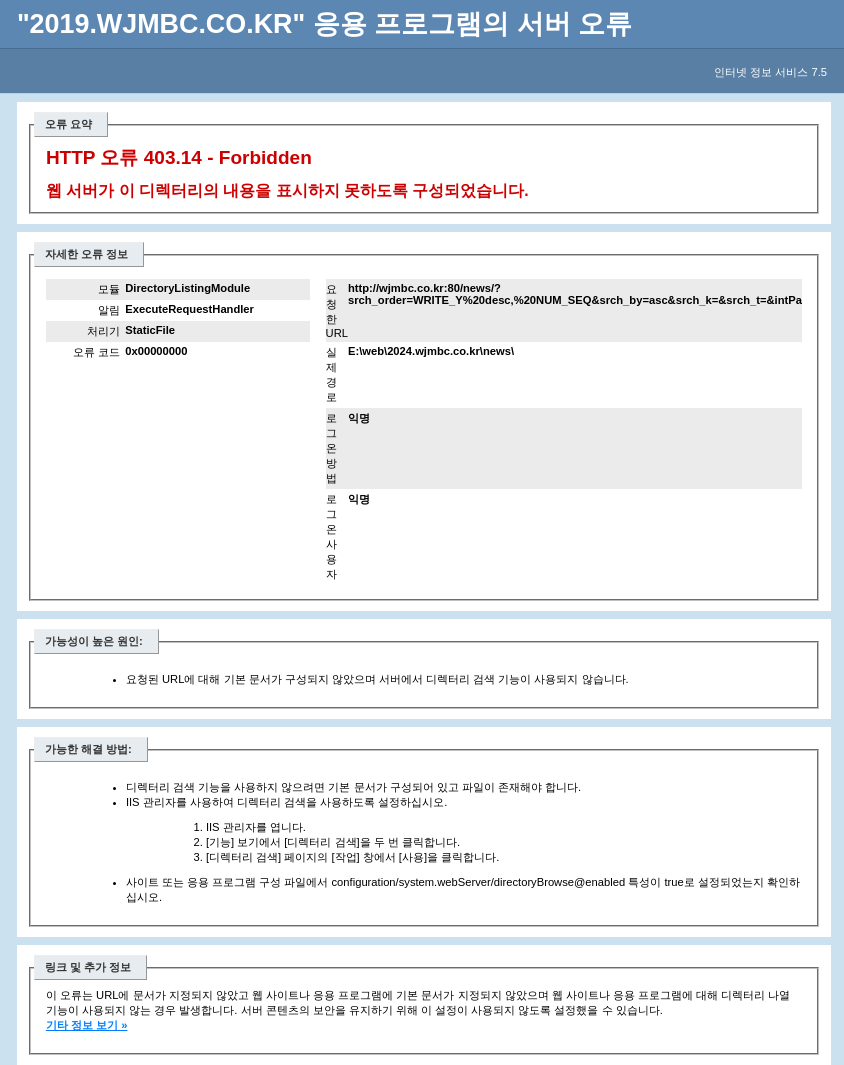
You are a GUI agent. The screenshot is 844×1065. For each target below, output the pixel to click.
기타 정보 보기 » (87, 1025)
